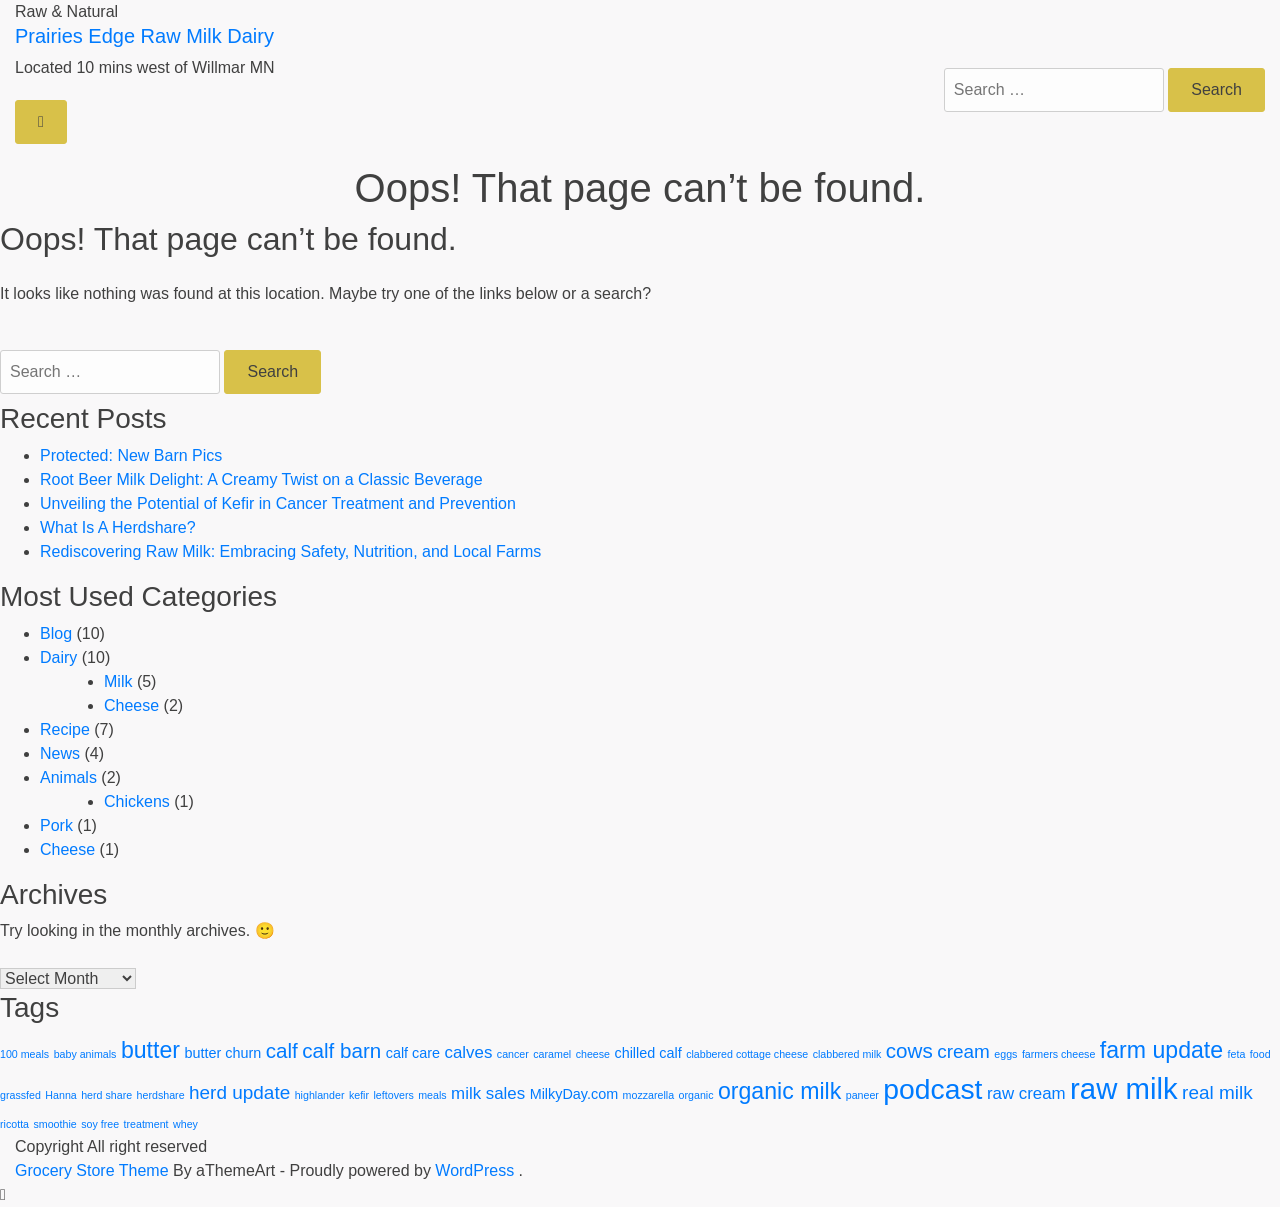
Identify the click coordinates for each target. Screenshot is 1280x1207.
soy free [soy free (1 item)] (100, 1124)
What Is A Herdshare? (118, 527)
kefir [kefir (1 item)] (359, 1095)
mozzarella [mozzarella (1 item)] (649, 1095)
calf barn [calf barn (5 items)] (341, 1050)
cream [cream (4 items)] (963, 1051)
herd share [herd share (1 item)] (106, 1095)
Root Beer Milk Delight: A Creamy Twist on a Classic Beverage (261, 479)
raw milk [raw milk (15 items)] (1124, 1088)
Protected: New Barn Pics (131, 455)
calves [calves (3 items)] (469, 1052)
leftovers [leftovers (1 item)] (393, 1095)
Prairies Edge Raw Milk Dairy (144, 36)
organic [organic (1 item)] (696, 1095)
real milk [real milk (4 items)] (1217, 1092)
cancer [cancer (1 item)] (513, 1054)
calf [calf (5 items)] (282, 1050)
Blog (56, 633)
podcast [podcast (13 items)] (932, 1089)
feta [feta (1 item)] (1237, 1054)
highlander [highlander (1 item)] (320, 1095)
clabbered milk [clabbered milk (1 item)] (847, 1054)
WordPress (474, 1170)
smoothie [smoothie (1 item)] (54, 1124)
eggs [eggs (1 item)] (1005, 1054)
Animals (68, 777)
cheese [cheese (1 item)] (593, 1054)
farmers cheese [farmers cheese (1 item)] (1058, 1054)
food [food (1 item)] (1260, 1054)
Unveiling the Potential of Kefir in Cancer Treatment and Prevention (278, 503)
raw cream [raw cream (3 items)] (1026, 1093)
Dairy (58, 657)
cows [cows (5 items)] (909, 1050)
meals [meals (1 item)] (432, 1095)
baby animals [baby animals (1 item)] (85, 1054)
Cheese (131, 705)
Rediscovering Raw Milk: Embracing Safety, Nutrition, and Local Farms (290, 551)
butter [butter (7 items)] (150, 1050)
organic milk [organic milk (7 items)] (779, 1091)
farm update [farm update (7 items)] (1161, 1050)
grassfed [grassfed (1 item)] (20, 1095)
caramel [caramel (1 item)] (552, 1054)
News (60, 753)
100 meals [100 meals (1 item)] (24, 1054)
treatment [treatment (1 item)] (146, 1124)
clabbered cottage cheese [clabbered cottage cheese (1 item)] (747, 1054)
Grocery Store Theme (92, 1170)
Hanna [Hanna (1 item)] (60, 1095)
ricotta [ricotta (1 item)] (14, 1124)
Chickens (137, 801)
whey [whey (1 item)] (185, 1124)
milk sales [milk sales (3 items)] (488, 1093)
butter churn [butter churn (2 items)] (222, 1053)
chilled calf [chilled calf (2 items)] (647, 1053)
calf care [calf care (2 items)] (413, 1053)
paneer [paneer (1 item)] (862, 1095)
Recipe (65, 729)
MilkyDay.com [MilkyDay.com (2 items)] (574, 1094)
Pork (56, 825)
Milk (118, 681)
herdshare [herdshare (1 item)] (161, 1095)
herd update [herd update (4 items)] (239, 1092)
